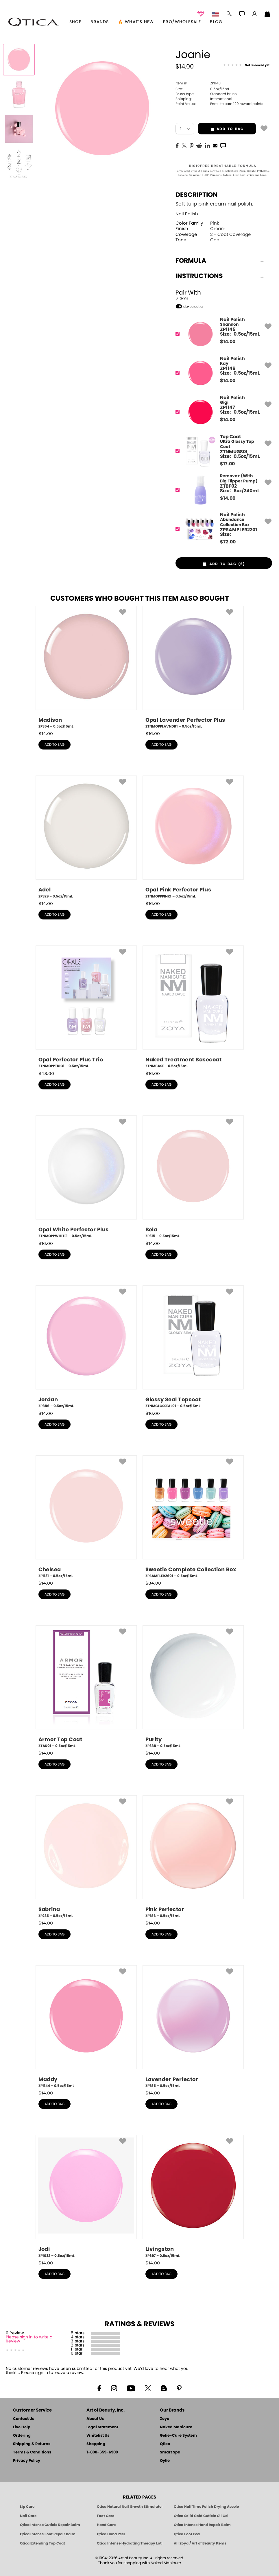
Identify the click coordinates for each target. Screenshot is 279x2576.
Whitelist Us (97, 2436)
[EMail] (215, 145)
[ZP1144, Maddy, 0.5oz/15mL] (86, 2026)
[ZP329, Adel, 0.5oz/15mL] (86, 837)
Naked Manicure (176, 2427)
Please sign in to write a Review (29, 2339)
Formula (219, 261)
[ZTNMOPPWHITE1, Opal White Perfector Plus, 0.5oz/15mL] (86, 1177)
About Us (95, 2419)
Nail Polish (186, 214)
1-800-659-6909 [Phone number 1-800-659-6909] (102, 2452)
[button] (33, 22)
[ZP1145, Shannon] (222, 334)
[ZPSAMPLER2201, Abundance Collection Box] (222, 529)
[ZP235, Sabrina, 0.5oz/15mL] (86, 1856)
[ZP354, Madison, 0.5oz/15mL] (86, 667)
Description (196, 195)
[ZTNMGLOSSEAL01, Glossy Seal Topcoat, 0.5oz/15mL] (193, 1347)
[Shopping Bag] (267, 14)
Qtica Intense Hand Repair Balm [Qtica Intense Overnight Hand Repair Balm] (202, 2525)
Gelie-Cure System (178, 2436)
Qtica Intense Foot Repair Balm (47, 2534)
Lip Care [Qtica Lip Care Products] (27, 2506)
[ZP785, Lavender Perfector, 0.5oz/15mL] (193, 2026)
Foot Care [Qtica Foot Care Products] (105, 2516)
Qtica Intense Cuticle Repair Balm (50, 2525)
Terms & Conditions (32, 2452)
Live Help (21, 2427)
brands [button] (99, 22)
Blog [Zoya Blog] (216, 22)
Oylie (165, 2461)
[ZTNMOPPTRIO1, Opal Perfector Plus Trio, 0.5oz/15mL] (86, 1007)
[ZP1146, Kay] (222, 373)
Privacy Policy (26, 2461)
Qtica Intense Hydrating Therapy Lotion (129, 2543)
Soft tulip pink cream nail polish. (214, 203)
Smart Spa (170, 2452)
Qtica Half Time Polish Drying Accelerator (206, 2506)
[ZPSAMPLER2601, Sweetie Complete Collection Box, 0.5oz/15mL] (193, 1516)
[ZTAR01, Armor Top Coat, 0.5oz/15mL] (86, 1686)
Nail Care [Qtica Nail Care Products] (28, 2516)
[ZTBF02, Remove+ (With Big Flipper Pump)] (222, 490)
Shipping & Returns (31, 2444)
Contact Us (23, 2419)
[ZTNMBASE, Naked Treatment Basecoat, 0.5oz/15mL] (193, 1007)
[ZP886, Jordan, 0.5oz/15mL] (86, 1347)
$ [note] (227, 341)
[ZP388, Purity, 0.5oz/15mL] (193, 1686)
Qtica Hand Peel (111, 2534)
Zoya (164, 2419)
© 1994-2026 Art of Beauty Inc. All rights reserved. (139, 2560)
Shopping (95, 2444)
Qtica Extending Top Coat (42, 2543)
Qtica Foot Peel (187, 2534)
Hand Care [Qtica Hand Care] (106, 2525)
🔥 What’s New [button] (136, 22)
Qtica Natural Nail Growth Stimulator (129, 2506)
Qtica (165, 2444)
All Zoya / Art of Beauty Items (200, 2543)
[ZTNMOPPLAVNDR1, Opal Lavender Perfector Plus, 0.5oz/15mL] (193, 667)
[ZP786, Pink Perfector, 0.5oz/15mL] (193, 1856)
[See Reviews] (246, 65)
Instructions (219, 276)
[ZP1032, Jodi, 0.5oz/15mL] (86, 2196)
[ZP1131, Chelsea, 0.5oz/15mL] (86, 1516)
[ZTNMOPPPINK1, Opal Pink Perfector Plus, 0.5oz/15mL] (193, 837)
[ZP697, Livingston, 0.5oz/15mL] (193, 2196)
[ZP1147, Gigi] (222, 412)
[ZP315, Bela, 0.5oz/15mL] (193, 1177)
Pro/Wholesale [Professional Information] (182, 22)
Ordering (22, 2436)
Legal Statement (102, 2427)
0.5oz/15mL (202, 89)
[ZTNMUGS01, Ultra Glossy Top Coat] (222, 451)
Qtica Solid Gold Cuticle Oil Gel (201, 2516)
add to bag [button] (220, 129)
